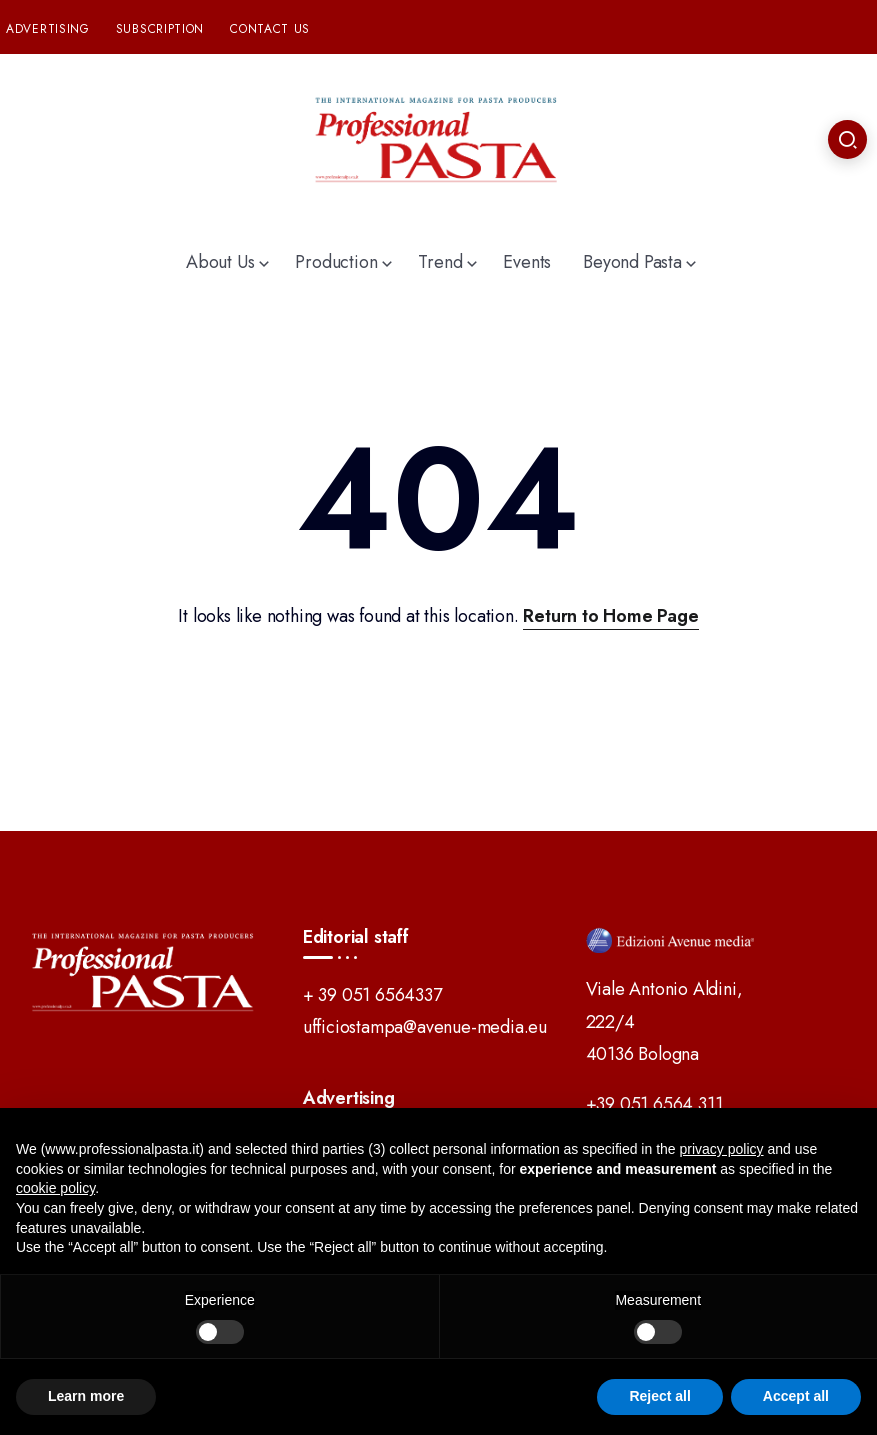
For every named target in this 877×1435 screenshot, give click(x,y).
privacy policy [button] (722, 1149)
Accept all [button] (796, 1396)
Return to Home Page (610, 616)
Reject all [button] (659, 1396)
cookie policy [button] (55, 1188)
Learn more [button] (86, 1396)
